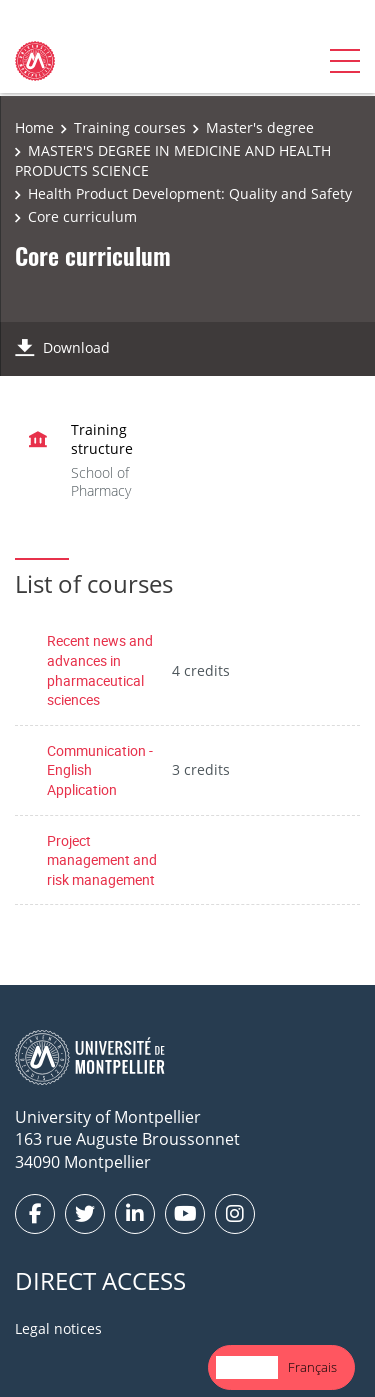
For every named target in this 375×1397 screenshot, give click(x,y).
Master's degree (260, 127)
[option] (312, 1367)
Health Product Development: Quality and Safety (190, 193)
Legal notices (58, 1328)
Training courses (130, 127)
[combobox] (247, 1367)
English (247, 1367)
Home (34, 127)
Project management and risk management (102, 860)
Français (312, 1367)
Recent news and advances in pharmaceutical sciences (100, 670)
